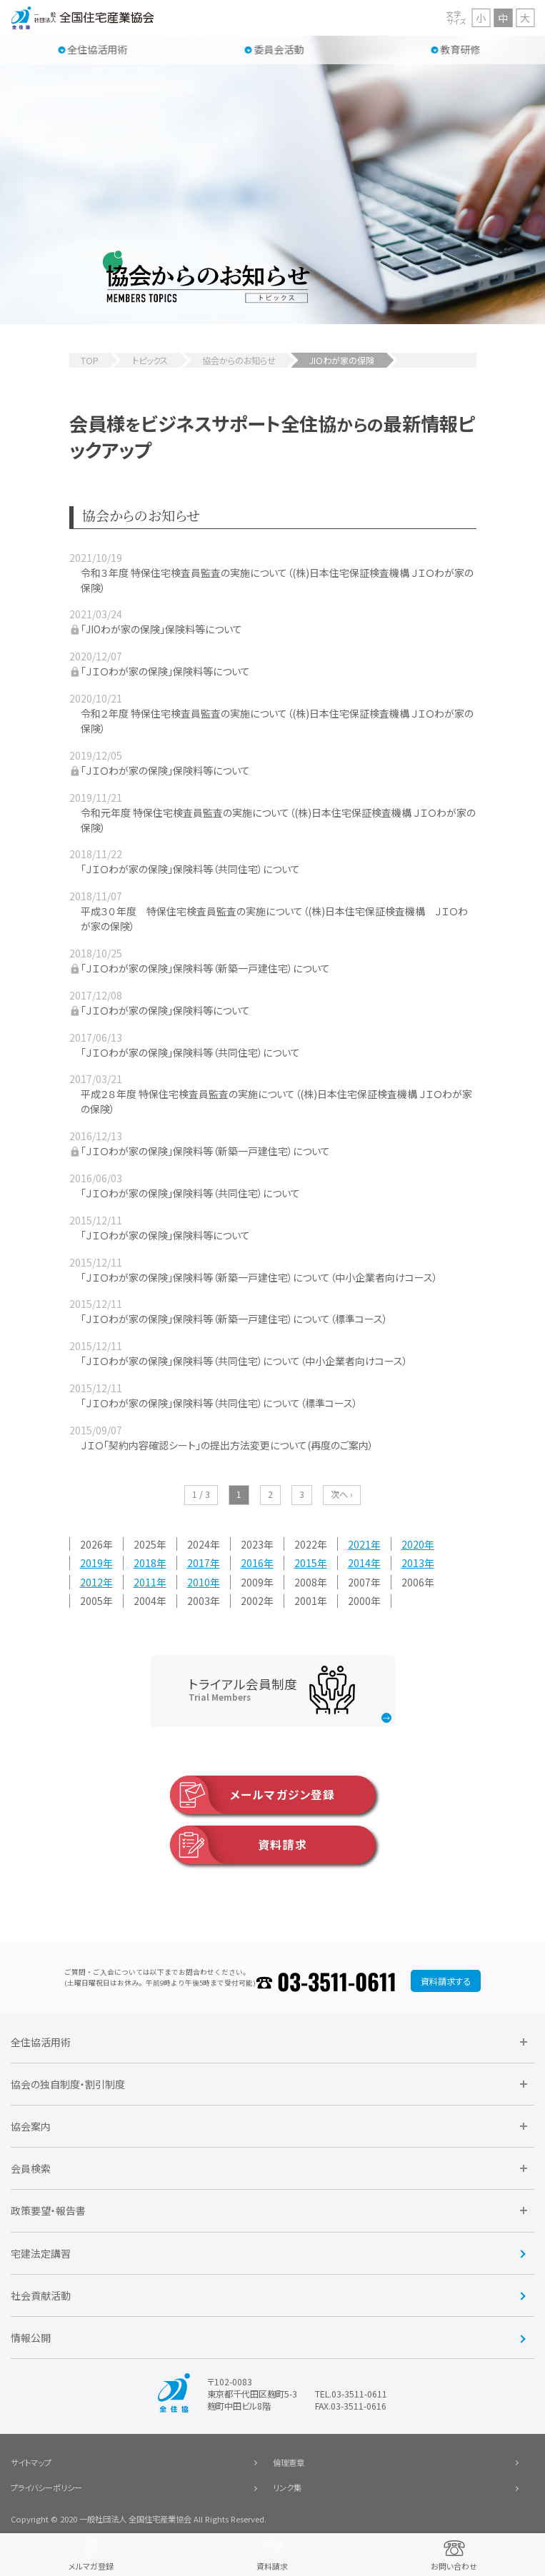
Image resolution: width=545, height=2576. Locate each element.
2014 (359, 1563)
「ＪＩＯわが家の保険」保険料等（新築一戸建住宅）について (205, 968)
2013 (412, 1563)
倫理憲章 (288, 2462)
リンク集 (287, 2487)
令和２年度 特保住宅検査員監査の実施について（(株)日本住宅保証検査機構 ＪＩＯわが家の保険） (277, 720)
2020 (412, 1544)
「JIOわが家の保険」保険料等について (161, 629)
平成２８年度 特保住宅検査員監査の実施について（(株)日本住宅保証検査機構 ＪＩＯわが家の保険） (276, 1101)
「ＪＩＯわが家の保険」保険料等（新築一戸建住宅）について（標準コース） (234, 1319)
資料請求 (238, 1845)
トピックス (150, 360)
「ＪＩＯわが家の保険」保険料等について (165, 671)
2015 (305, 1563)
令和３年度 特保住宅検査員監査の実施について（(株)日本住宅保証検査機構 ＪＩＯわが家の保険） (277, 580)
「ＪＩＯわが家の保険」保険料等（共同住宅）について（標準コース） (219, 1403)
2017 (198, 1563)
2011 (145, 1582)
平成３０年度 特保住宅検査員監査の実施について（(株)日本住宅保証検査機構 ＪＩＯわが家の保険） (274, 918)
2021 (359, 1544)
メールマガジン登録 (252, 1795)
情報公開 (31, 2337)
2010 (198, 1582)
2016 (252, 1563)
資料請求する (446, 1981)
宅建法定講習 (41, 2253)
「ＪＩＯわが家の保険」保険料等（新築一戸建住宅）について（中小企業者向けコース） (259, 1277)
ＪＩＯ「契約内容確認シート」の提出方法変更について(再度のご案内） (227, 1445)
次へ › (342, 1494)
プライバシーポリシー (46, 2487)
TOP (90, 360)
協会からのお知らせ (239, 360)
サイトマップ (31, 2462)
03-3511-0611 (336, 1981)
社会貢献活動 (41, 2295)
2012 (91, 1582)
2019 (91, 1563)
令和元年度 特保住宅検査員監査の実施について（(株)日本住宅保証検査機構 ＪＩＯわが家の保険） (278, 820)
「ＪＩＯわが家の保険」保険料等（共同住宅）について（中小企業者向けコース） (244, 1361)
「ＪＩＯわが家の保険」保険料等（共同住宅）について (190, 869)
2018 (145, 1563)
